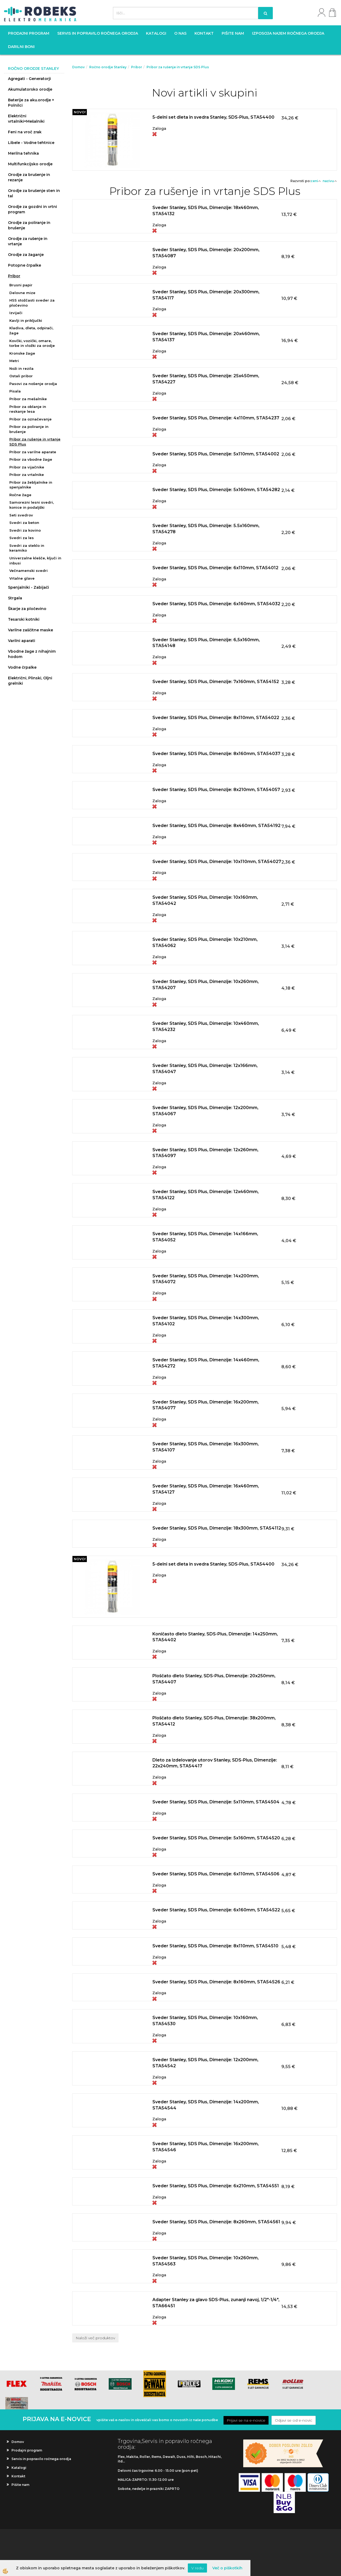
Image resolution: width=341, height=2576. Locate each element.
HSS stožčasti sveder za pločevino (32, 302)
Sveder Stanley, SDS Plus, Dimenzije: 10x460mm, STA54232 (205, 1026)
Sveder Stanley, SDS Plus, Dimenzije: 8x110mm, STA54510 (215, 1945)
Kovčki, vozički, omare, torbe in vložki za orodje (32, 343)
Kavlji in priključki (25, 320)
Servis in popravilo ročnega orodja (97, 33)
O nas (180, 33)
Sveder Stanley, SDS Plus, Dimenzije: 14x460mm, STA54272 (205, 1363)
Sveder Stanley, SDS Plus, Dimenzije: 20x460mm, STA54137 (206, 336)
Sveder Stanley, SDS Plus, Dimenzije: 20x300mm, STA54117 (205, 294)
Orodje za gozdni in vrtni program (32, 209)
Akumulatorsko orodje (30, 89)
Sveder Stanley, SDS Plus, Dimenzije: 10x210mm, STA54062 (205, 942)
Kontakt (204, 33)
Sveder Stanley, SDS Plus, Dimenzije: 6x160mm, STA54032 (216, 603)
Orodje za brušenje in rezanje (29, 177)
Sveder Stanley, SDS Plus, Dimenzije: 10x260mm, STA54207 (205, 984)
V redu (197, 2568)
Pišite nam (233, 33)
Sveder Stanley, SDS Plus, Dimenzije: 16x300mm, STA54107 (205, 1446)
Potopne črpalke (24, 265)
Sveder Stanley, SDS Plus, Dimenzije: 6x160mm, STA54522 (216, 1909)
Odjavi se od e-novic (293, 2420)
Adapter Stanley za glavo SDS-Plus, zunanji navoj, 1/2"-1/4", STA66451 (215, 2302)
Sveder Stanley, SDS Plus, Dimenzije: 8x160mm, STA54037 (216, 753)
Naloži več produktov (95, 2338)
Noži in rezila (21, 368)
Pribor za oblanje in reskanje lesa (27, 409)
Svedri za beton (24, 522)
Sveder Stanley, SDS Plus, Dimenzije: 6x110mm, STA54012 (215, 567)
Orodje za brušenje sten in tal (34, 193)
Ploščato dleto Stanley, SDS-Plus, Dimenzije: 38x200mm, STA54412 (214, 1721)
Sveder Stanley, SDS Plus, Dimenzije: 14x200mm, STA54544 (205, 2104)
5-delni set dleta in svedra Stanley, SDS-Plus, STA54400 (213, 117)
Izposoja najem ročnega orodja (288, 33)
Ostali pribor (21, 376)
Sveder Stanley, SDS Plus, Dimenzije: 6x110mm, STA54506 (215, 1873)
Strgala (15, 598)
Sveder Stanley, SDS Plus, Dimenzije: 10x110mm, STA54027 (216, 861)
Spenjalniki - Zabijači (28, 587)
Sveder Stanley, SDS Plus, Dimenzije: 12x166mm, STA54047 (205, 1068)
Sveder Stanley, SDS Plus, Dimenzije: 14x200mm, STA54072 (205, 1279)
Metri (14, 361)
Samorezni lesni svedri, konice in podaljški (31, 504)
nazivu (330, 181)
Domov (78, 67)
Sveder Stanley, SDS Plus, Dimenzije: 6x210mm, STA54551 (215, 2185)
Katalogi (156, 33)
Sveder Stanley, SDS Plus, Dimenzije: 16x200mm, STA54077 (205, 1405)
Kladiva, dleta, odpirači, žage (31, 330)
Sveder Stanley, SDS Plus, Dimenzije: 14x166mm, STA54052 (205, 1236)
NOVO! (80, 112)
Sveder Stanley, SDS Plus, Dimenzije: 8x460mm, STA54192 (216, 825)
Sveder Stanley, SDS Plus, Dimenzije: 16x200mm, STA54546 (205, 2146)
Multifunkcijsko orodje (30, 164)
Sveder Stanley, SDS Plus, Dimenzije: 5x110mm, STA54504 (215, 1801)
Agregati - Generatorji (29, 78)
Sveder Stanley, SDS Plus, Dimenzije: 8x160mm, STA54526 (216, 1981)
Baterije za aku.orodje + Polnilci (31, 103)
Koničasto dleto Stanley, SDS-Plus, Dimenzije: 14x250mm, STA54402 (215, 1637)
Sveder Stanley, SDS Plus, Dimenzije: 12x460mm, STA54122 (205, 1194)
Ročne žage (20, 495)
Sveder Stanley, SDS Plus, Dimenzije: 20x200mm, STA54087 (205, 252)
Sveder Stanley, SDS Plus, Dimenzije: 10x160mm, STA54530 (205, 2020)
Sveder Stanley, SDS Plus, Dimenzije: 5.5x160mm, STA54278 (205, 528)
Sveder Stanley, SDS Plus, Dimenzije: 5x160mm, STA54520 (216, 1837)
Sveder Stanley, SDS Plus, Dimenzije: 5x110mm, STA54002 (215, 453)
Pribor (14, 276)
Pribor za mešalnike (28, 399)
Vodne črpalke (22, 667)
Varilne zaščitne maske (30, 630)
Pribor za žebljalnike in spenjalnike (30, 484)
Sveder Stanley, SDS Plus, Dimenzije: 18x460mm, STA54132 (205, 210)
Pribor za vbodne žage (30, 459)
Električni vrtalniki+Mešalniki (26, 119)
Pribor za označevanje (30, 419)
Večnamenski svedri (28, 570)
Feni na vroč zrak (25, 132)
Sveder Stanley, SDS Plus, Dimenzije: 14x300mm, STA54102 (205, 1320)
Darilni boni (21, 46)
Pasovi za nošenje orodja (33, 384)
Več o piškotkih (227, 2568)
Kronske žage (22, 353)
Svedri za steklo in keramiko (26, 548)
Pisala (15, 391)
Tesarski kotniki (23, 619)
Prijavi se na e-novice (246, 2420)
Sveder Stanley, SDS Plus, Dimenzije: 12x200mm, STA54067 (205, 1110)
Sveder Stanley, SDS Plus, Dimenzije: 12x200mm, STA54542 (205, 2062)
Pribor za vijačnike (26, 467)
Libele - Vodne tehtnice (31, 142)
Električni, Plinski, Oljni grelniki (30, 681)
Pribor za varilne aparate (32, 452)
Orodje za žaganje (26, 254)
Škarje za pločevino (27, 608)
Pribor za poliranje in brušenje (28, 429)
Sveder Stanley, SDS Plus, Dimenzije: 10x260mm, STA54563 (205, 2260)
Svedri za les (21, 538)
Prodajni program (28, 33)
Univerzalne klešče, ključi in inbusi (35, 560)
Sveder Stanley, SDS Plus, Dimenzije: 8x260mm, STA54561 (216, 2221)
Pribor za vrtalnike (26, 474)
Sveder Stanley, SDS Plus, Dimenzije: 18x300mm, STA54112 (216, 1528)
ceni (316, 181)
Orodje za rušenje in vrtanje (27, 241)
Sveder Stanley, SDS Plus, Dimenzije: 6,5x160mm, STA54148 (206, 642)
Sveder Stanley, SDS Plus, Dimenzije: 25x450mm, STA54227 (205, 378)
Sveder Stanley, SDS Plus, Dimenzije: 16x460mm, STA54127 (205, 1489)
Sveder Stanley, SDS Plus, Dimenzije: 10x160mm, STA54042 (205, 900)
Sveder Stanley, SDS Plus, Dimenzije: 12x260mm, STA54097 (205, 1152)
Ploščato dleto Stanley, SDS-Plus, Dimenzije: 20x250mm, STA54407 (213, 1678)
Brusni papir (21, 285)
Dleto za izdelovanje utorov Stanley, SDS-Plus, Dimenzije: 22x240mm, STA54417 (214, 1763)
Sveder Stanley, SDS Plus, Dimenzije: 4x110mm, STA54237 (215, 417)
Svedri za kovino (25, 530)
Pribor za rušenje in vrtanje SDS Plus (34, 441)
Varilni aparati (21, 640)
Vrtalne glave (22, 578)
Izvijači (15, 313)
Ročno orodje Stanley (108, 67)
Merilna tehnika (23, 153)
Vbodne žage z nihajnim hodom (32, 654)
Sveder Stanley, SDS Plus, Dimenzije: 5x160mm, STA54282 (216, 489)
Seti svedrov (21, 515)
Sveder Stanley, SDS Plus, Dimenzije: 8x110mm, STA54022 (215, 717)
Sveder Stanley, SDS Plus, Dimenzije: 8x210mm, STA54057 (216, 789)
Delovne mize (22, 293)
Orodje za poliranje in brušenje (29, 225)
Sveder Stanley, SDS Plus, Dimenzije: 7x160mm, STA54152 (215, 681)
